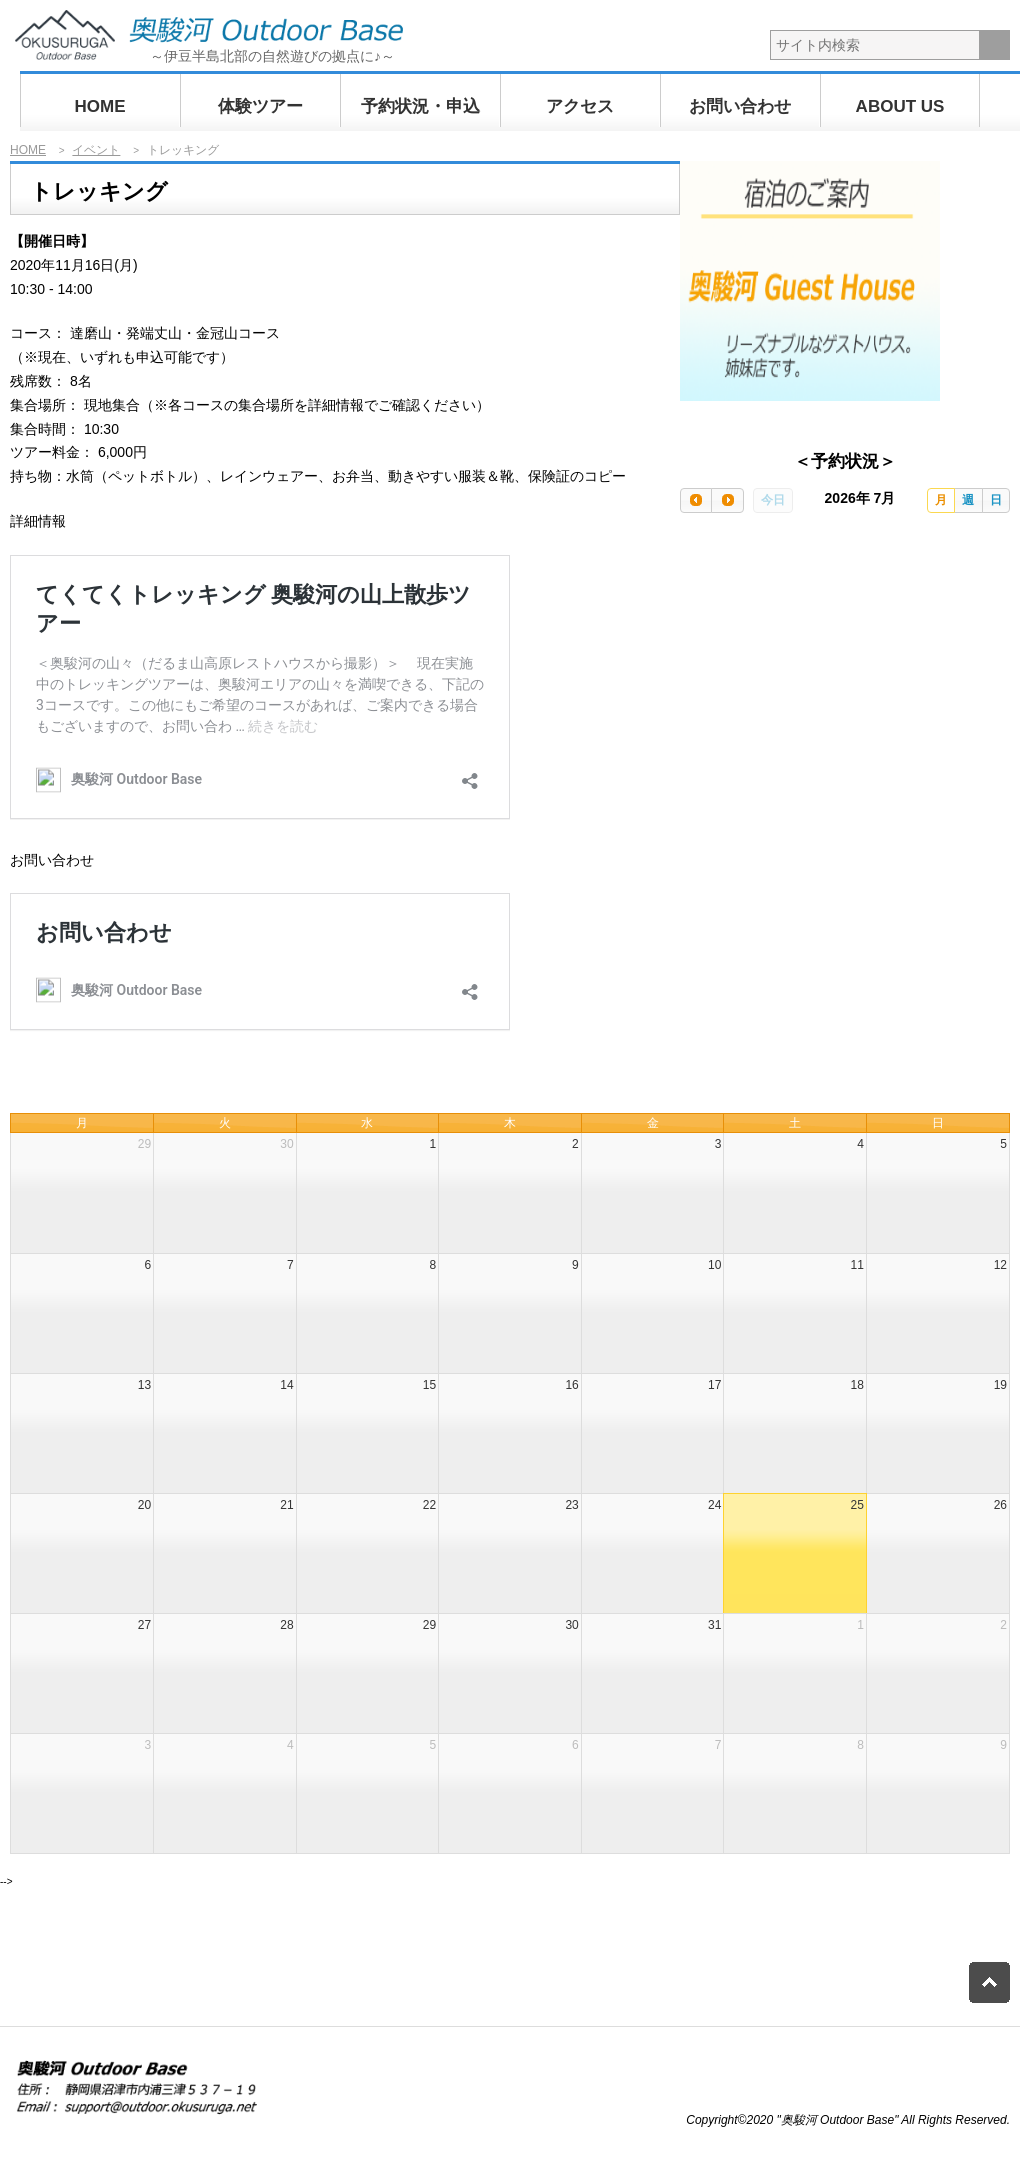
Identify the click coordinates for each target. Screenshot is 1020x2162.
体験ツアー (260, 106)
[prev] (696, 500)
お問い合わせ (740, 106)
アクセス (580, 106)
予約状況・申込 (420, 106)
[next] (727, 500)
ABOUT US (900, 106)
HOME (100, 106)
